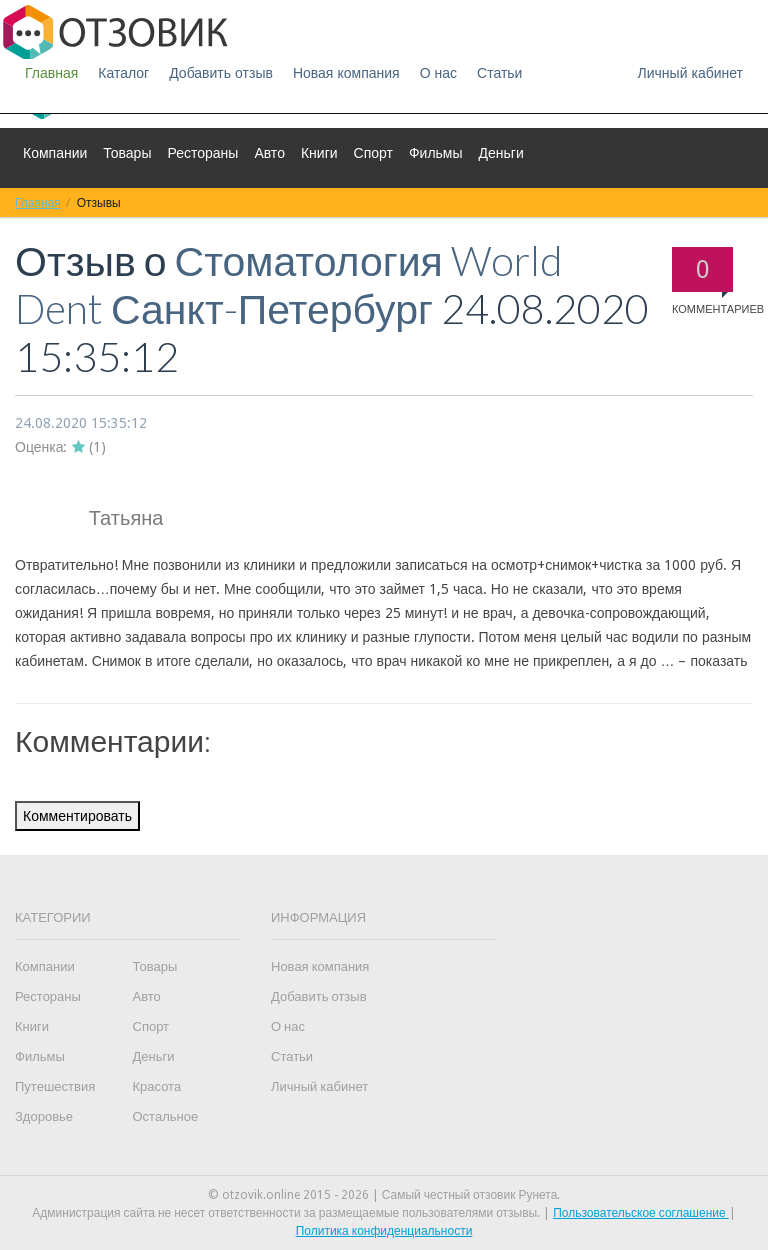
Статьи (499, 73)
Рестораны (202, 153)
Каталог (123, 73)
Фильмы (436, 153)
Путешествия (55, 1086)
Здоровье (44, 1116)
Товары (127, 153)
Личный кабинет (690, 73)
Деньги (501, 153)
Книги (319, 153)
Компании (55, 153)
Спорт (373, 153)
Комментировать (77, 816)
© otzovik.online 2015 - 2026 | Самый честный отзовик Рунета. (384, 1195)
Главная (51, 73)
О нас (438, 73)
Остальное (166, 1116)
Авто (269, 153)
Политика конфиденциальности (384, 1231)
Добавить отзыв (221, 73)
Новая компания (346, 73)
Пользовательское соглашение (641, 1213)
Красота (157, 1086)
